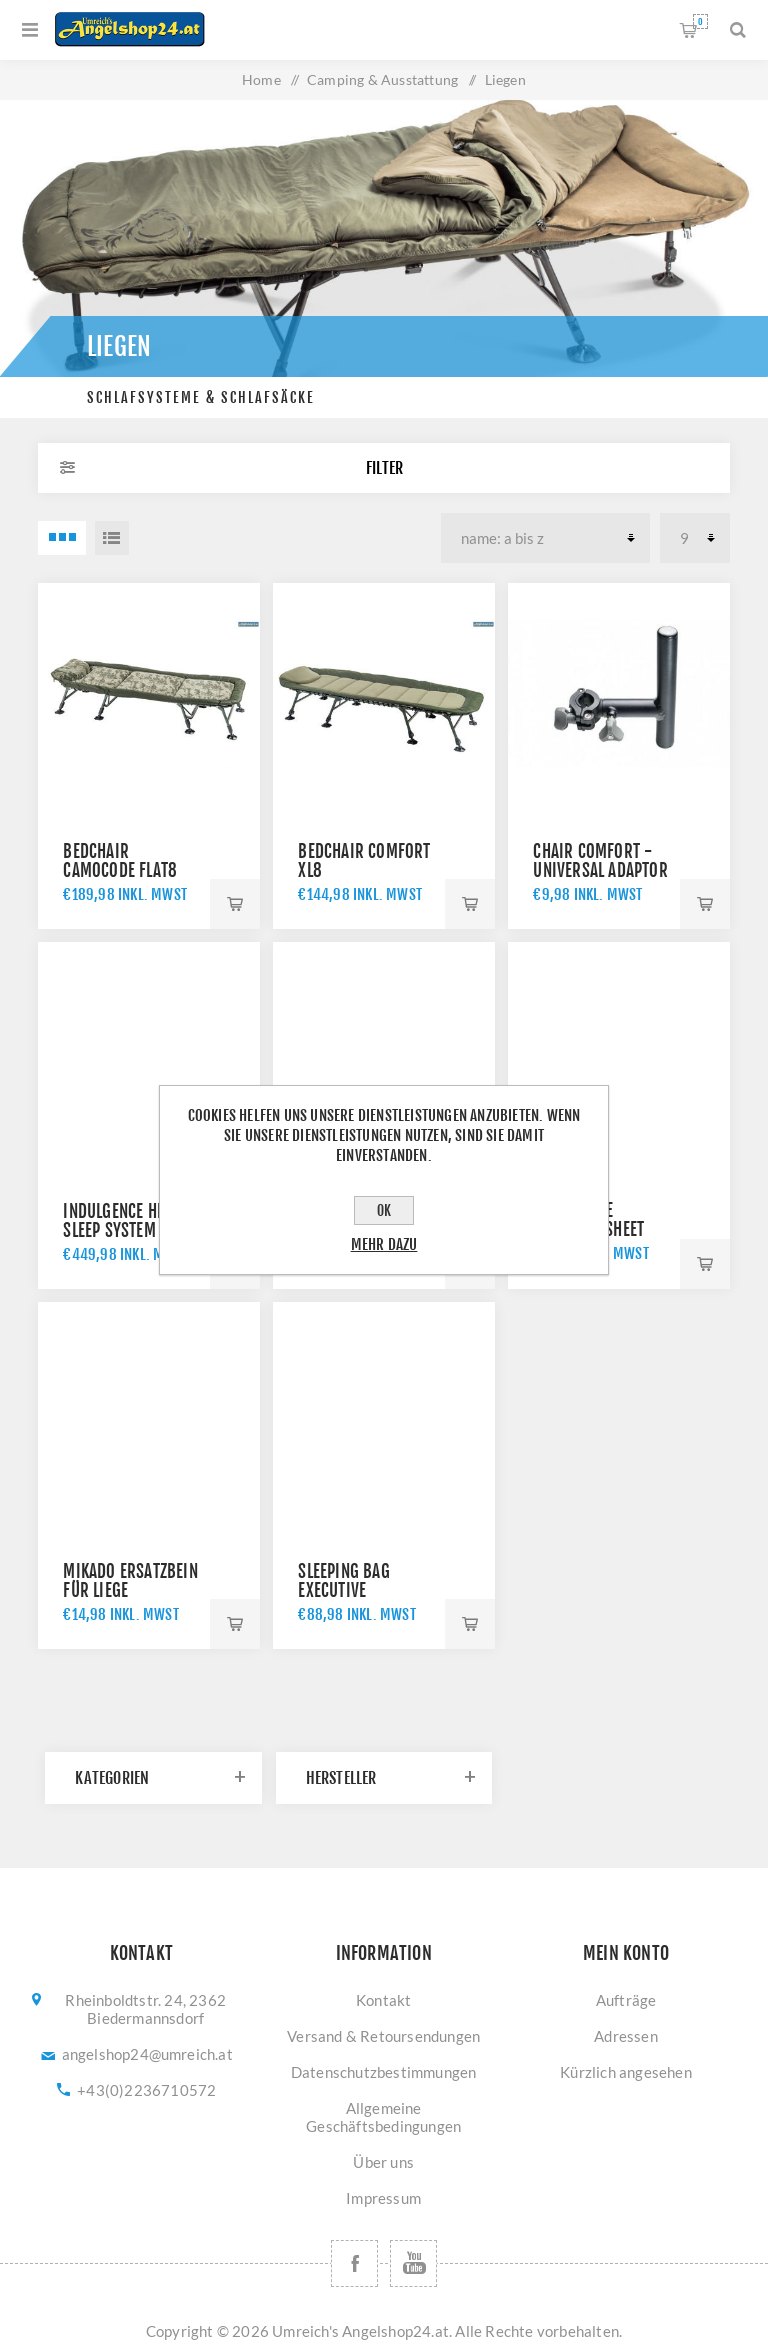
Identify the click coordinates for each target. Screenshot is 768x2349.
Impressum (383, 2198)
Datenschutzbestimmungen (384, 2072)
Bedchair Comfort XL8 (364, 861)
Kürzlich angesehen (626, 2072)
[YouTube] (413, 2263)
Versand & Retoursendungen (383, 2036)
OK (384, 1210)
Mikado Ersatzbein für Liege (130, 1581)
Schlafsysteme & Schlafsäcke (201, 397)
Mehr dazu (384, 1244)
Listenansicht (112, 538)
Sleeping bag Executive (343, 1581)
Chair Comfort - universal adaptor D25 (600, 870)
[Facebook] (354, 2263)
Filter (384, 468)
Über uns (383, 2162)
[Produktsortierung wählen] (545, 538)
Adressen (626, 2036)
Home (261, 79)
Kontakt (383, 2000)
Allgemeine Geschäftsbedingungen (383, 2117)
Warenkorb (700, 21)
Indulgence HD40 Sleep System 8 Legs (133, 1221)
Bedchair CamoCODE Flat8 (120, 861)
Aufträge (626, 2000)
